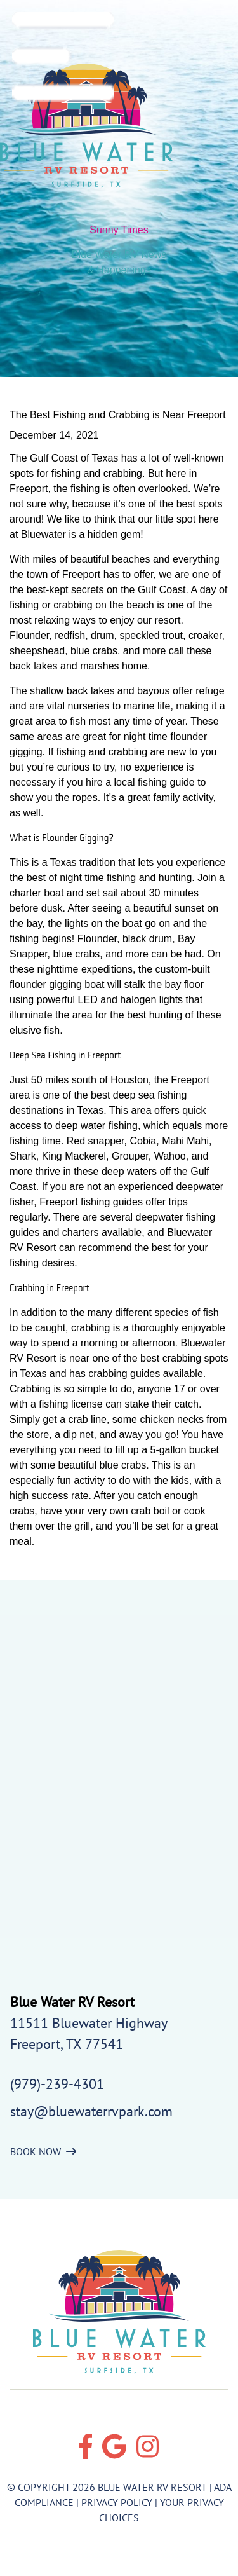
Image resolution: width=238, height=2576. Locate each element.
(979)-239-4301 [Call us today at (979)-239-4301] (57, 2084)
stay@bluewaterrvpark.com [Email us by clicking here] (91, 2111)
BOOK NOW (43, 2151)
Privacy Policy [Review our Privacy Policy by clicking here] (116, 2502)
